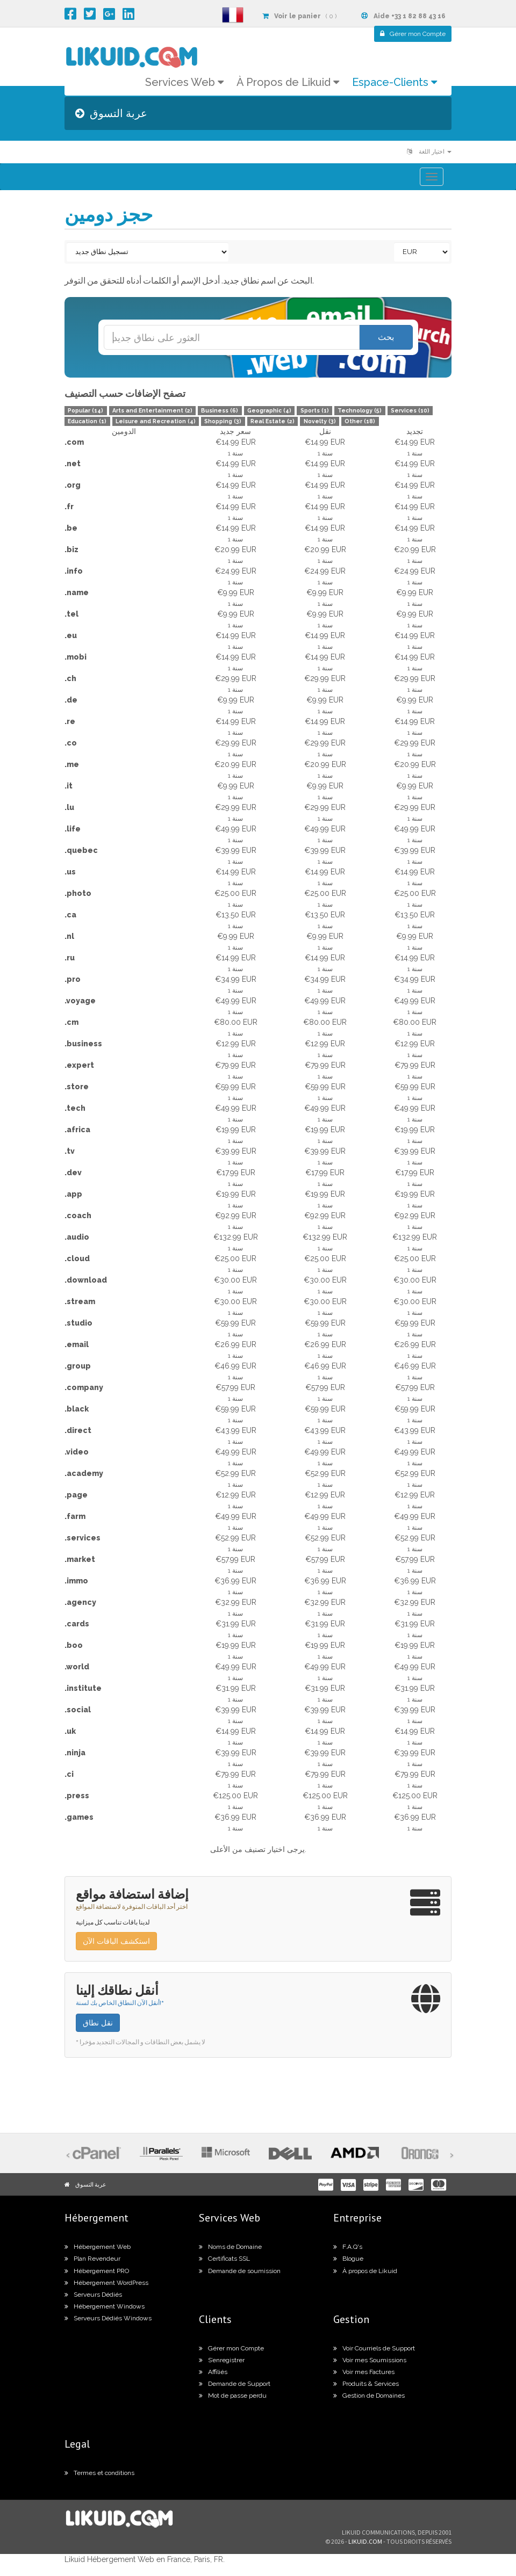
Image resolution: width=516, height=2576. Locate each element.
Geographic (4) (269, 410)
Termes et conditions (99, 2473)
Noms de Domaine (230, 2247)
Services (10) (410, 410)
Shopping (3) (222, 421)
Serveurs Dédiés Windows (108, 2318)
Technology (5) (360, 410)
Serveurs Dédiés (93, 2294)
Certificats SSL (224, 2258)
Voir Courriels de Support (374, 2348)
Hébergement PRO (96, 2271)
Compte (413, 34)
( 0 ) (299, 16)
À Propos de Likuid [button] (287, 82)
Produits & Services (366, 2383)
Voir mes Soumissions (369, 2360)
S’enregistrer (222, 2360)
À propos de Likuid (365, 2271)
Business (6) (219, 410)
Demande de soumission (240, 2271)
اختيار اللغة (429, 151)
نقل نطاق (98, 2022)
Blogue (348, 2258)
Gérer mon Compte (231, 2348)
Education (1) (87, 421)
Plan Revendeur (92, 2258)
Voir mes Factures (364, 2372)
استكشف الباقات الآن (116, 1941)
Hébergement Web (97, 2247)
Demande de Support (234, 2383)
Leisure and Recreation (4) (156, 421)
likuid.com (365, 2541)
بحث (386, 337)
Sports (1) (314, 410)
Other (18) (360, 421)
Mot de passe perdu (233, 2395)
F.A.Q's (347, 2247)
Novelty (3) (320, 421)
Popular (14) (85, 410)
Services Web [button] (184, 82)
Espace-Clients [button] (394, 82)
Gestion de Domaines (369, 2395)
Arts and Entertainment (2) (152, 410)
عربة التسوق (90, 2184)
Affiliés (213, 2372)
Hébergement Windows (104, 2306)
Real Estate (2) (272, 421)
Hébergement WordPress (106, 2282)
